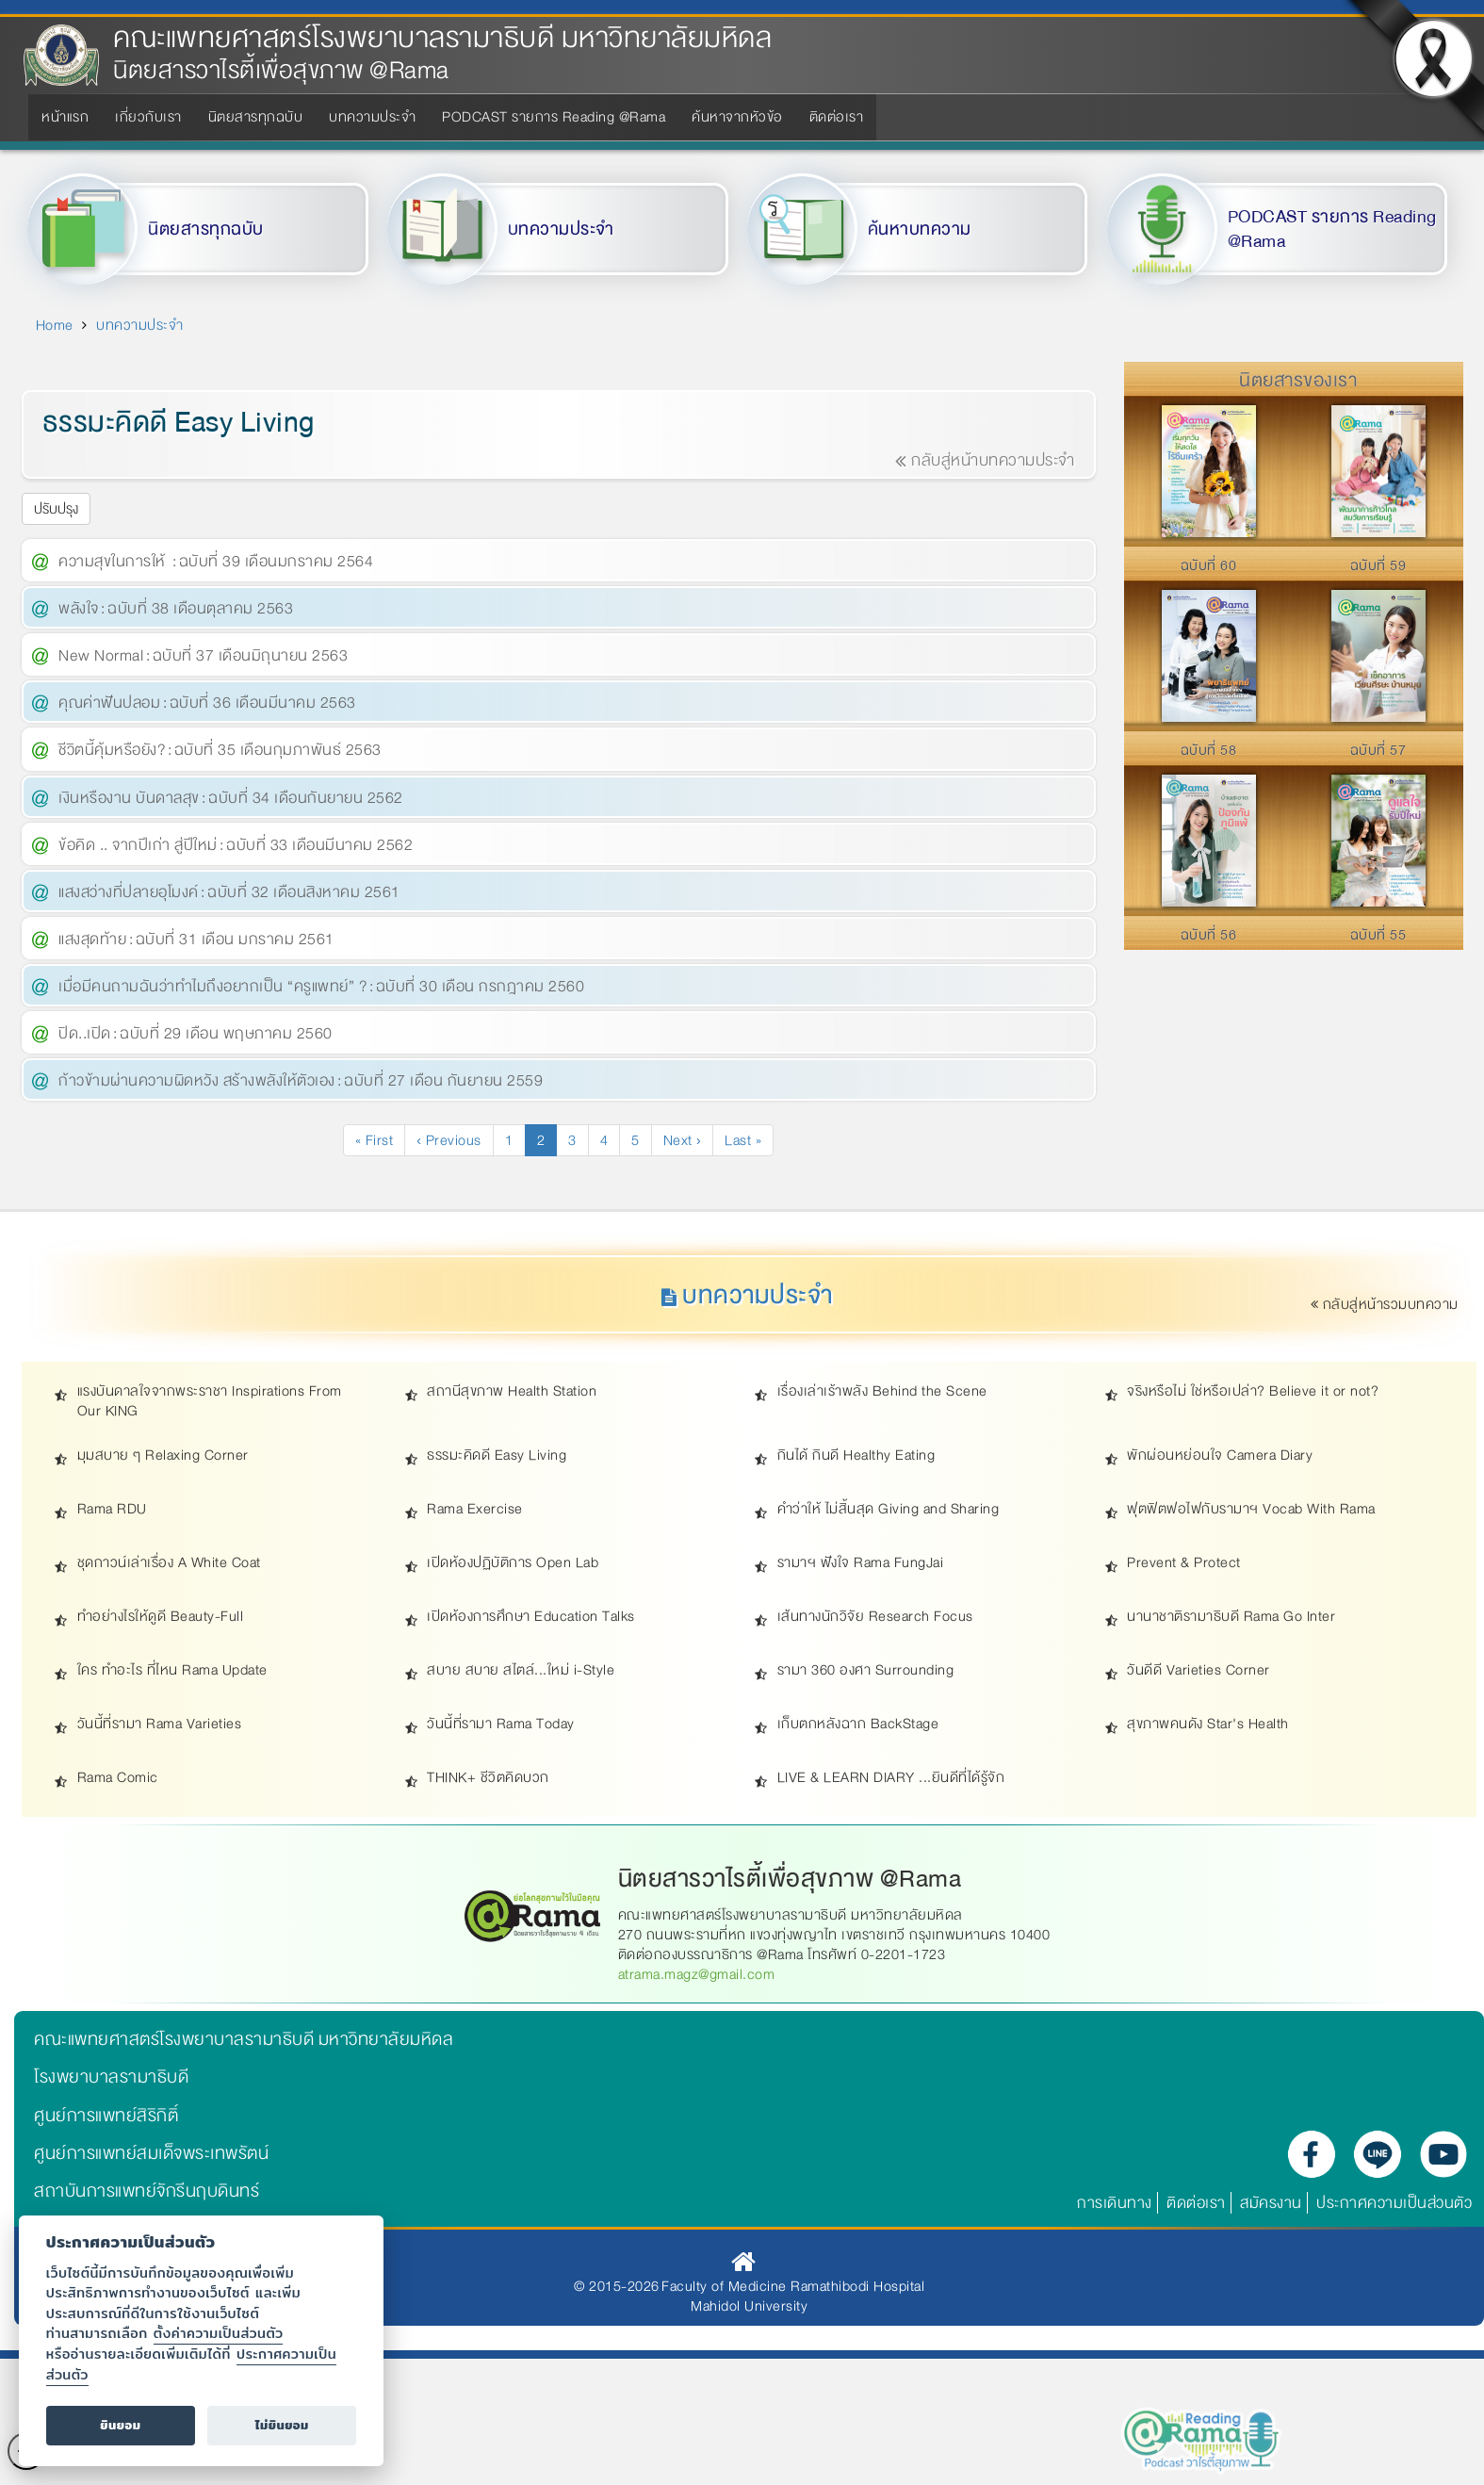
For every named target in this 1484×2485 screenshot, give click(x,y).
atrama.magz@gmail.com (696, 1974)
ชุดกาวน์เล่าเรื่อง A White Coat (169, 1563)
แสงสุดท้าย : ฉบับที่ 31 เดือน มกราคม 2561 (196, 939)
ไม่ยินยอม (282, 2425)
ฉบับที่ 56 (1209, 935)
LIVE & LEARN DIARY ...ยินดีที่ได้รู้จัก (891, 1778)
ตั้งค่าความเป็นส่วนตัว (219, 2333)
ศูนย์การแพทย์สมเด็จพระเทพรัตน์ (151, 2153)
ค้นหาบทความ (919, 229)
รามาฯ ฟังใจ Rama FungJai (860, 1563)
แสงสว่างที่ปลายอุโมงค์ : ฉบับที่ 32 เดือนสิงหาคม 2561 (229, 892)
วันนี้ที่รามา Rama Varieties (159, 1724)
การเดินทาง (1114, 2202)
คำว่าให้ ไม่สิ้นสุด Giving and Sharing (888, 1509)
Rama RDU (112, 1509)
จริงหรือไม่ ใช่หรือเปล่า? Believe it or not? (1252, 1391)
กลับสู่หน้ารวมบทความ (1386, 1304)
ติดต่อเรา (1196, 2202)
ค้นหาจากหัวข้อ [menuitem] (737, 117)
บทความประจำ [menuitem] (372, 117)
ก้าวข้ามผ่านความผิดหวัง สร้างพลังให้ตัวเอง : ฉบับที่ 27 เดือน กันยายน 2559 (300, 1080)
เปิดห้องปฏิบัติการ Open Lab (512, 1563)
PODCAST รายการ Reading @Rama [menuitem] (553, 117)
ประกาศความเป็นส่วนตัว (1394, 2202)
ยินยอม (120, 2425)
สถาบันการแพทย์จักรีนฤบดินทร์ (146, 2191)
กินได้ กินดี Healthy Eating (856, 1455)
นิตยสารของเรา (1298, 380)
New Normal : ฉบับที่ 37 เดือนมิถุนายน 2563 (203, 655)
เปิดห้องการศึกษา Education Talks (531, 1617)
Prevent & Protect (1184, 1563)
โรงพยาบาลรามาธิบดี (111, 2077)
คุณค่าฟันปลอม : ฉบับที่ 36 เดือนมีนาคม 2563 (207, 702)
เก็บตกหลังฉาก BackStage (858, 1724)
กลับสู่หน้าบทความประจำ (985, 460)
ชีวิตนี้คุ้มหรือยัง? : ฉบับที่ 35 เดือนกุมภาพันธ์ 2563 (220, 749)
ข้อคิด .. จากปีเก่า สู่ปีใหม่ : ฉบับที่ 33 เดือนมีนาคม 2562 (235, 844)
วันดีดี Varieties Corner (1198, 1670)
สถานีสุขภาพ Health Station (511, 1391)
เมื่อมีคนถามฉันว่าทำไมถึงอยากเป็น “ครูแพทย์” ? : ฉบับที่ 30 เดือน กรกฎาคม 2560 (321, 986)
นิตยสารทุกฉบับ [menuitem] (255, 117)
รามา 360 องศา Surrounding (865, 1670)
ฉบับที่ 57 (1378, 750)
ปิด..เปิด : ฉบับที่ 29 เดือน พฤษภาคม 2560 (195, 1033)
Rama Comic (117, 1778)
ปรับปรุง (56, 509)
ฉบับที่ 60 (1209, 565)
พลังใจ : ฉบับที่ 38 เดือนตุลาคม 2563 (175, 608)
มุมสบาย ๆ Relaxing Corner (163, 1455)
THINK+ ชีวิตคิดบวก (488, 1778)
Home (54, 325)
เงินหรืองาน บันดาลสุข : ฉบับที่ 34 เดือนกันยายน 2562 (230, 797)
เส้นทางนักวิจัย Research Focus (875, 1617)
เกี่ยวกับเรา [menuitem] (148, 117)
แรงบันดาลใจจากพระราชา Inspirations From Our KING (209, 1401)
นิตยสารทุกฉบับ (206, 229)
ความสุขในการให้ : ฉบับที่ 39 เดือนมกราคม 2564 (215, 561)
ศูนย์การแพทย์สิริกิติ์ (106, 2116)
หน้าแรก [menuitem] (65, 117)
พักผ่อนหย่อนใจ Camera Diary (1220, 1455)
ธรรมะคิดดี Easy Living (496, 1455)
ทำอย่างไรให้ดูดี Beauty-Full (160, 1617)
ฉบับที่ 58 (1209, 750)
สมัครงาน (1271, 2202)
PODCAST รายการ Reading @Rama (1332, 229)
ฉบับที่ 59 (1378, 565)
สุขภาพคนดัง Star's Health (1208, 1724)
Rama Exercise (475, 1509)
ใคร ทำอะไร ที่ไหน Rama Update (172, 1670)
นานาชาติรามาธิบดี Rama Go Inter (1231, 1617)
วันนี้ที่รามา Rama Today (501, 1724)
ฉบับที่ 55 (1378, 935)
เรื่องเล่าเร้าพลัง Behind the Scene (882, 1391)
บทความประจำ (561, 229)
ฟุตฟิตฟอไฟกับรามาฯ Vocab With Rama (1251, 1509)
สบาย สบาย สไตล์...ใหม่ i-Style (520, 1670)
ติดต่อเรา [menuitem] (836, 117)
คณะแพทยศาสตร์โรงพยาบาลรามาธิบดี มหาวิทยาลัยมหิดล (442, 38)
